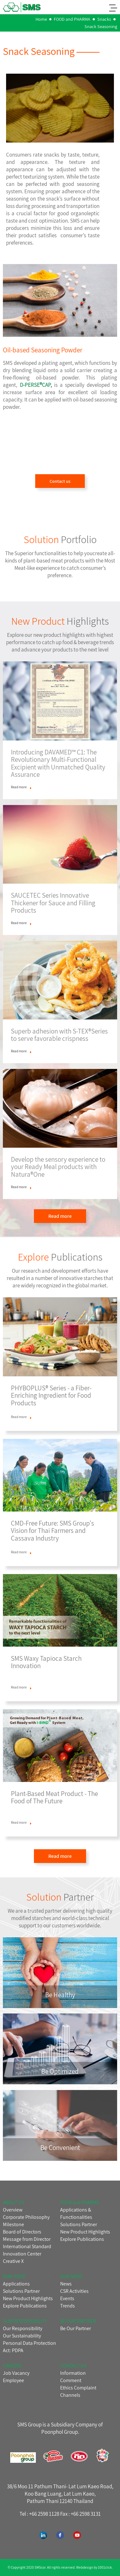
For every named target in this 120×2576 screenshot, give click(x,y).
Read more (60, 1216)
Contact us (60, 481)
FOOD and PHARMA (72, 19)
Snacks (104, 19)
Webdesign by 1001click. (94, 2567)
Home (41, 19)
